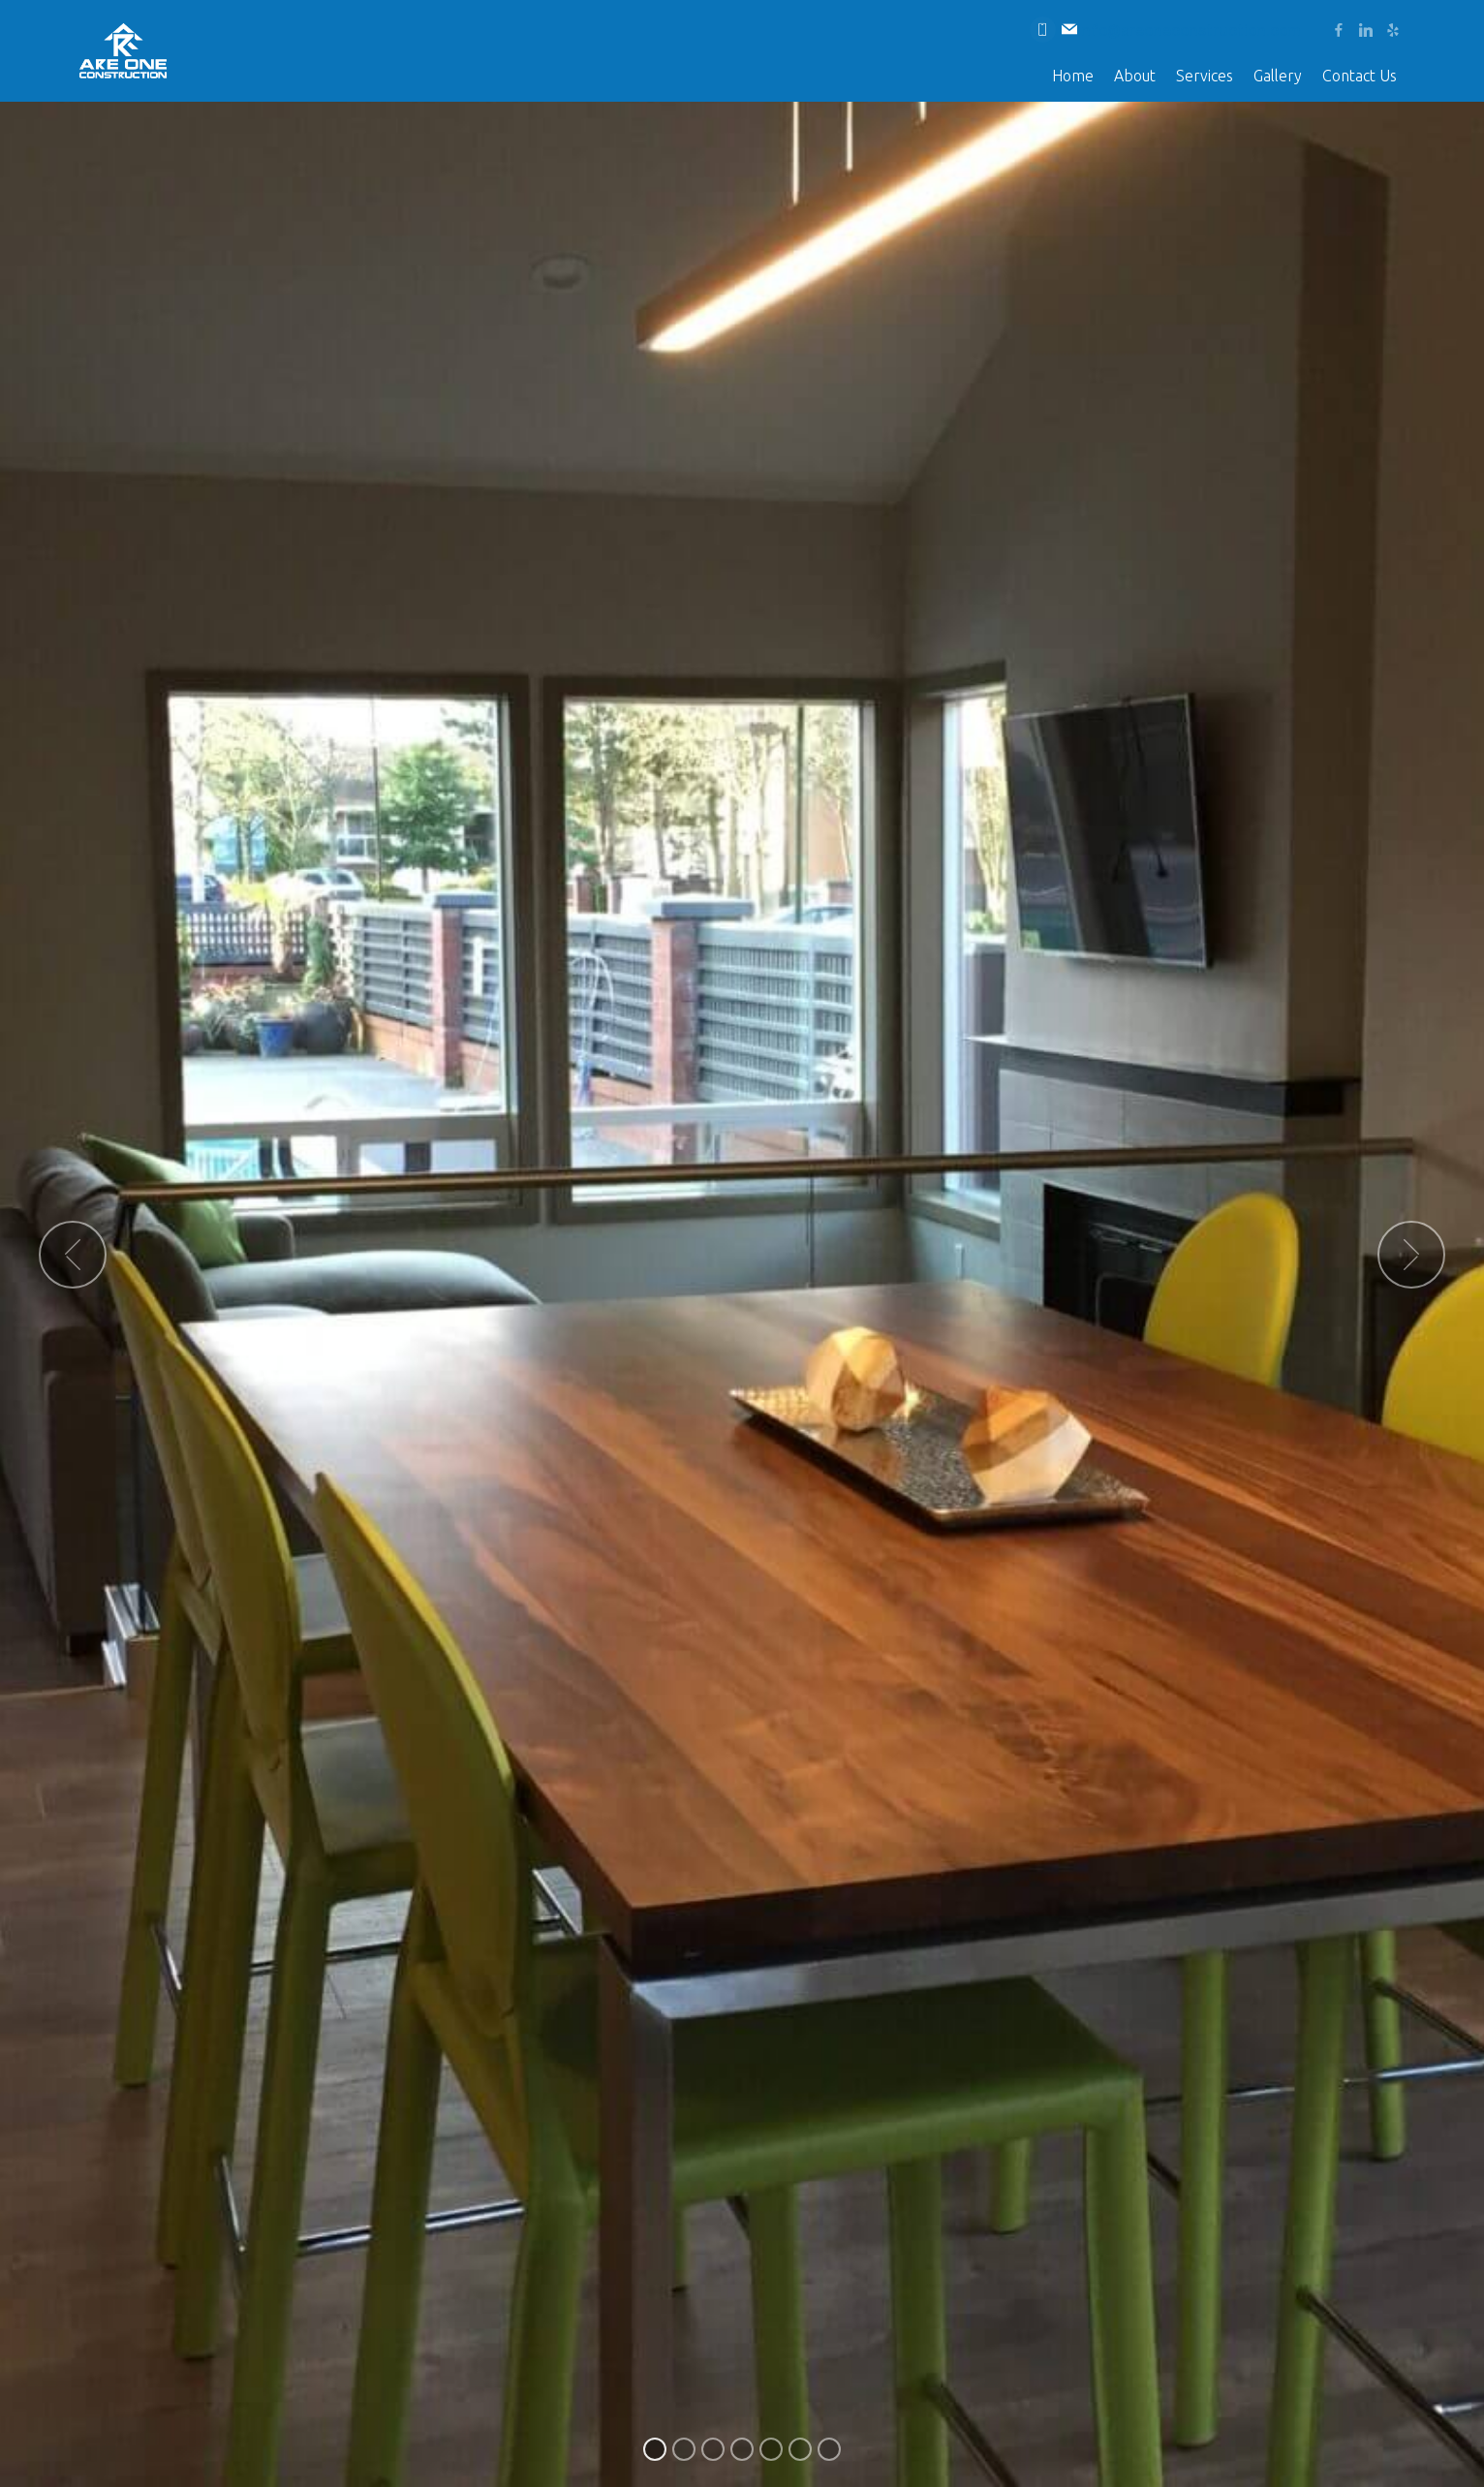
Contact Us (1359, 75)
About (1135, 75)
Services (1204, 75)
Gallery (1277, 75)
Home (1073, 75)
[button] (73, 1255)
